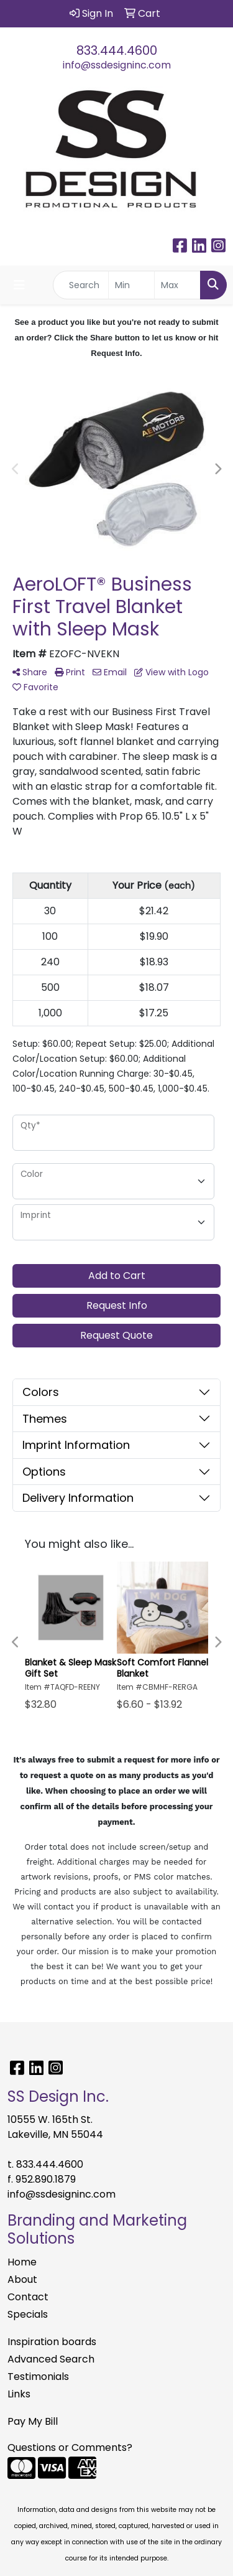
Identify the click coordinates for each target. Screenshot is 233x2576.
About (22, 2279)
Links (18, 2394)
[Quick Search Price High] (177, 285)
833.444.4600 (116, 50)
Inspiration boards (51, 2342)
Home (22, 2262)
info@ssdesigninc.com (117, 65)
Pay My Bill (32, 2421)
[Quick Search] (81, 285)
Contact (27, 2297)
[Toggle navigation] (19, 285)
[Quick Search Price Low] (131, 285)
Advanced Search (50, 2359)
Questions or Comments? (69, 2447)
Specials (27, 2314)
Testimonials (38, 2376)
